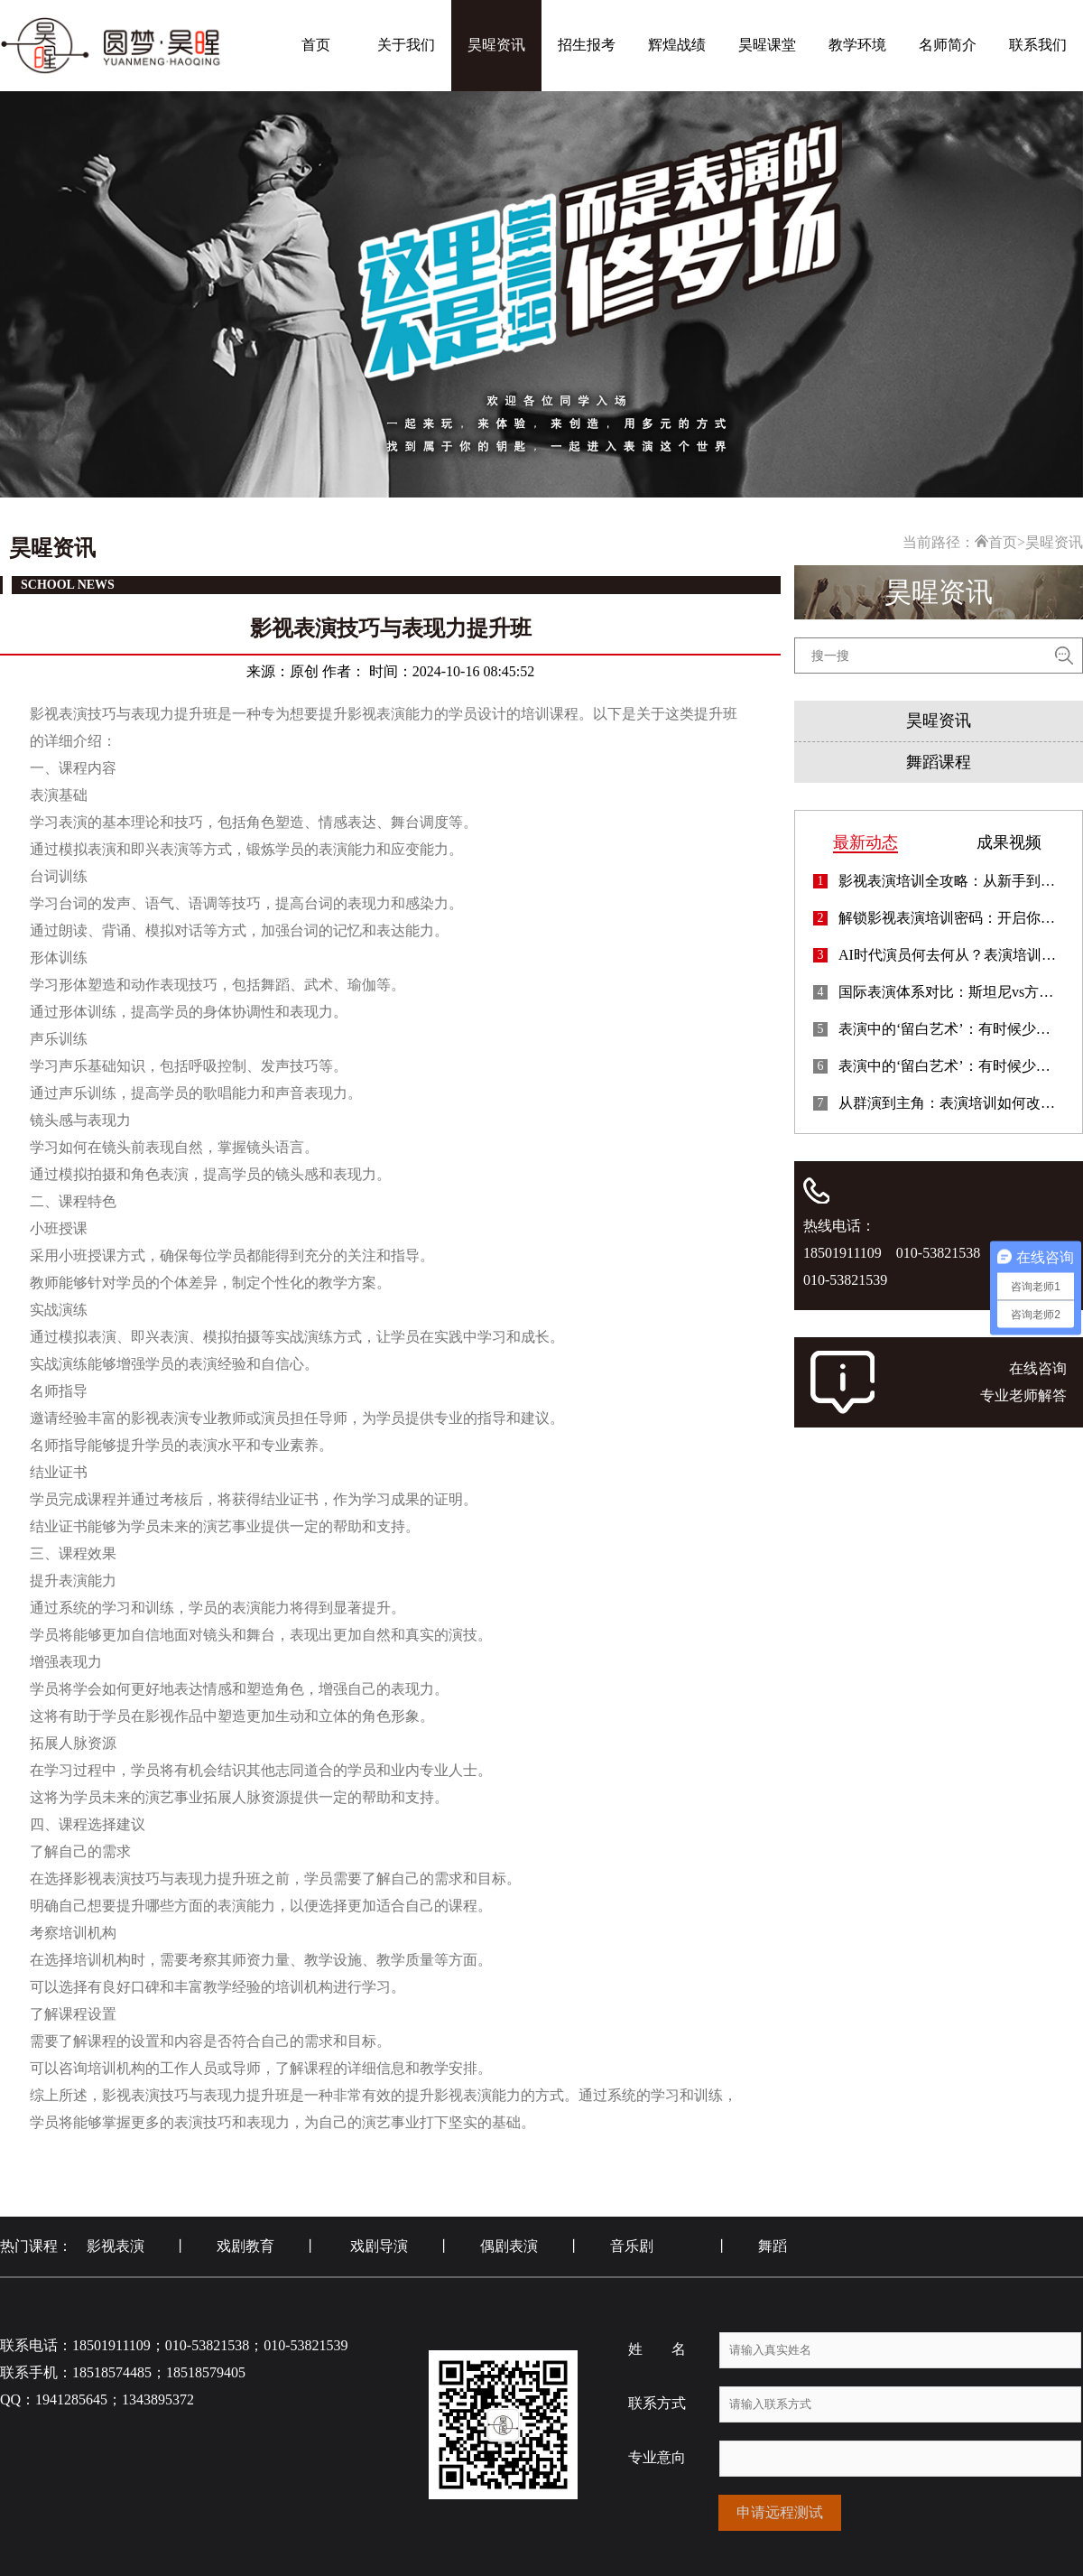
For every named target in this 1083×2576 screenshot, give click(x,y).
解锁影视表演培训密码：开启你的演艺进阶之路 (951, 918)
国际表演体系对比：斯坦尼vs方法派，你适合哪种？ (951, 992)
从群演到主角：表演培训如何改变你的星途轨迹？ (951, 1103)
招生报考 (587, 44)
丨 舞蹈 (751, 2246)
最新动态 (865, 842)
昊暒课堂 (767, 44)
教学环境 (857, 44)
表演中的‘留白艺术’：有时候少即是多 (951, 1029)
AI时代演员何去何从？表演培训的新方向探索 (951, 955)
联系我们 (1038, 44)
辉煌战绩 (677, 44)
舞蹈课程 (938, 762)
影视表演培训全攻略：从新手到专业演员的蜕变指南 (951, 881)
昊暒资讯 (496, 44)
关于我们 (406, 44)
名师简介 (948, 44)
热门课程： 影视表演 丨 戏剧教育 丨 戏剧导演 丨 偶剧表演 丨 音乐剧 (341, 2246)
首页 (315, 44)
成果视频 (1009, 842)
